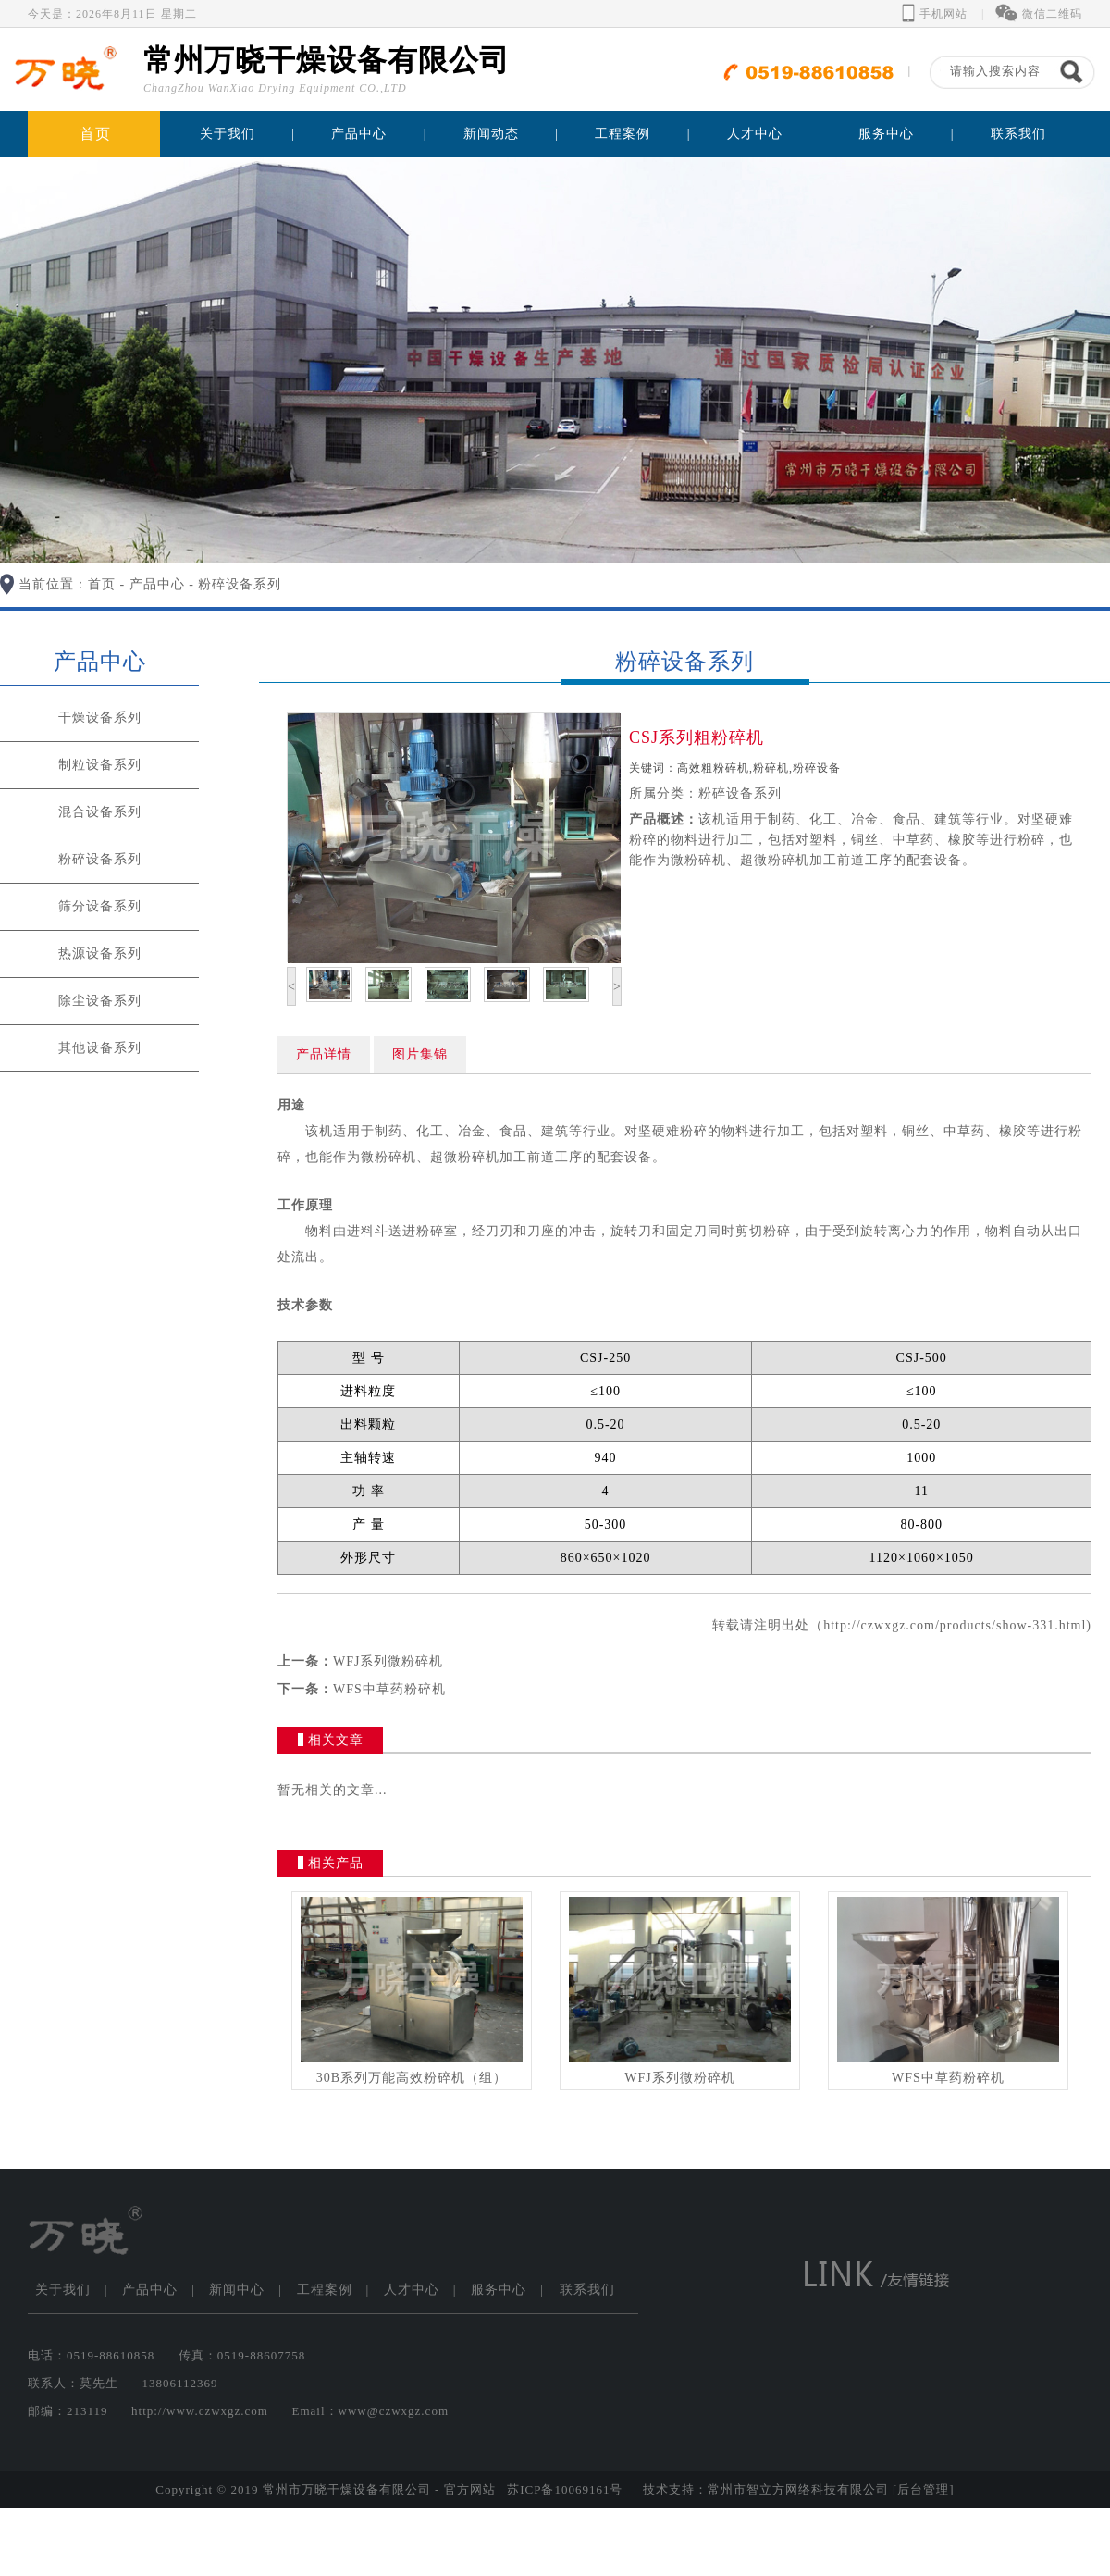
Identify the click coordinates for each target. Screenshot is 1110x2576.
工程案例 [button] (622, 134)
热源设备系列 (100, 953)
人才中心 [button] (755, 134)
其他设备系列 (100, 1048)
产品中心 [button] (359, 134)
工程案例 (324, 2290)
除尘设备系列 (100, 1001)
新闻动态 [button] (491, 134)
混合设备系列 (100, 812)
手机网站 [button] (935, 13)
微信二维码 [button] (1038, 13)
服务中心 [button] (886, 134)
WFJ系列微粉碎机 (388, 1661)
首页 (95, 134)
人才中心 (411, 2290)
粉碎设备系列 (239, 584)
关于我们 (63, 2290)
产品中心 (157, 584)
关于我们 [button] (227, 134)
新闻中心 (237, 2290)
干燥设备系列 (100, 717)
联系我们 (1018, 134)
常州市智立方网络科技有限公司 (798, 2489)
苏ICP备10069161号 (565, 2489)
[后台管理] (924, 2489)
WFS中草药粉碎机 (389, 1689)
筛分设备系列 (100, 906)
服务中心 (498, 2290)
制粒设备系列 (100, 765)
